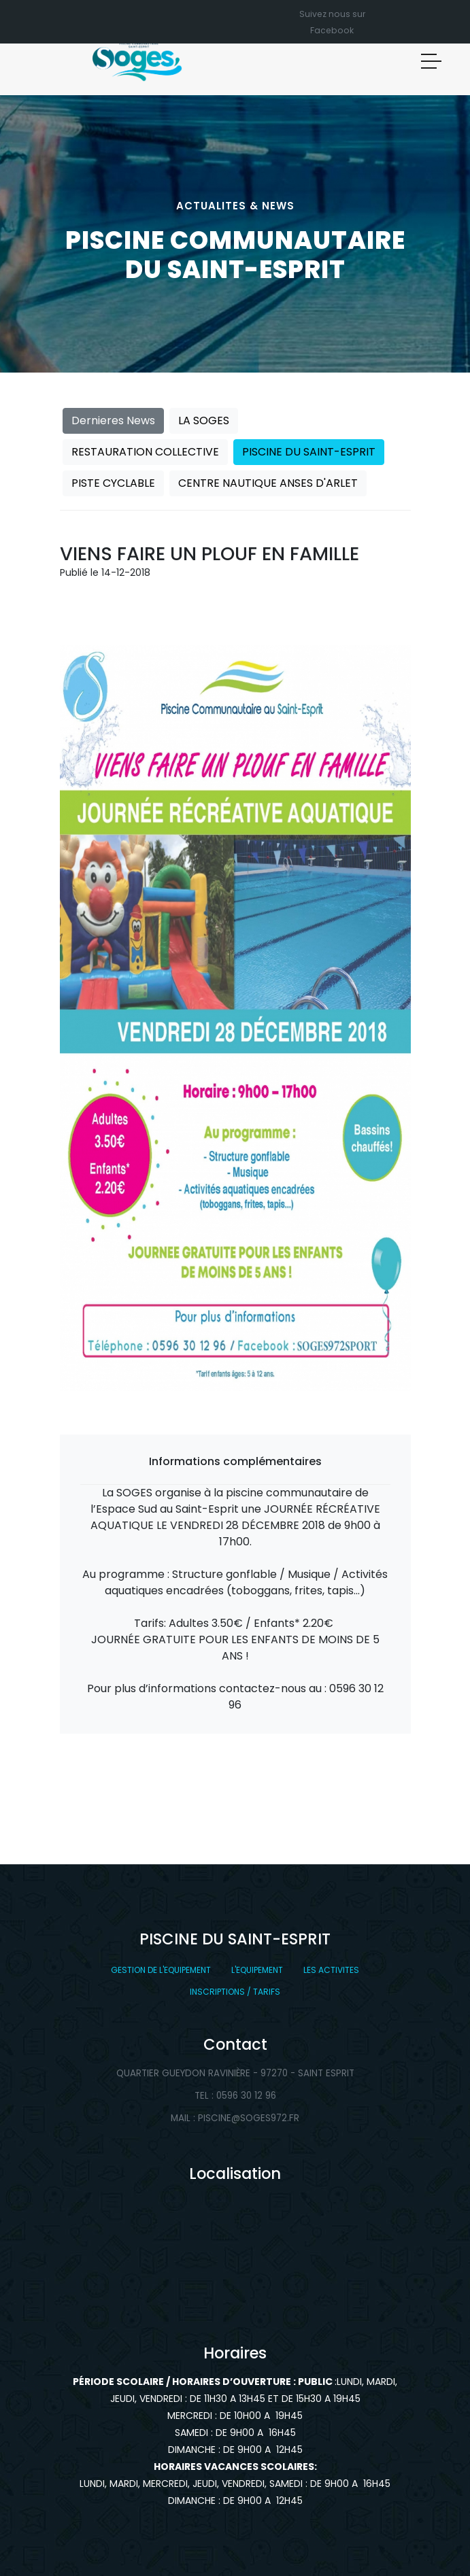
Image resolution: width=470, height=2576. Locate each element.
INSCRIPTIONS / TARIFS (235, 1991)
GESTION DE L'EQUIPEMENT (161, 1970)
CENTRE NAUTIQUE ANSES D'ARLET (268, 483)
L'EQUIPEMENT (257, 1970)
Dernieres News (113, 420)
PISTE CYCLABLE (113, 483)
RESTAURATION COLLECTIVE (145, 452)
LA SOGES (203, 420)
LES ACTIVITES (331, 1970)
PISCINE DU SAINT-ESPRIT (308, 452)
